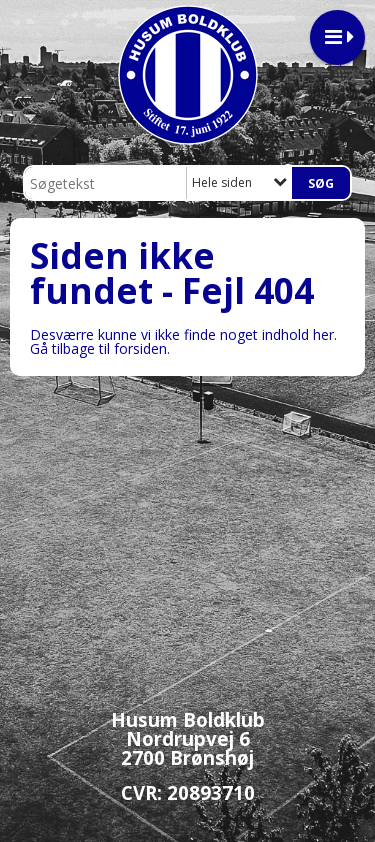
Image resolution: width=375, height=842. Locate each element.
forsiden (140, 348)
